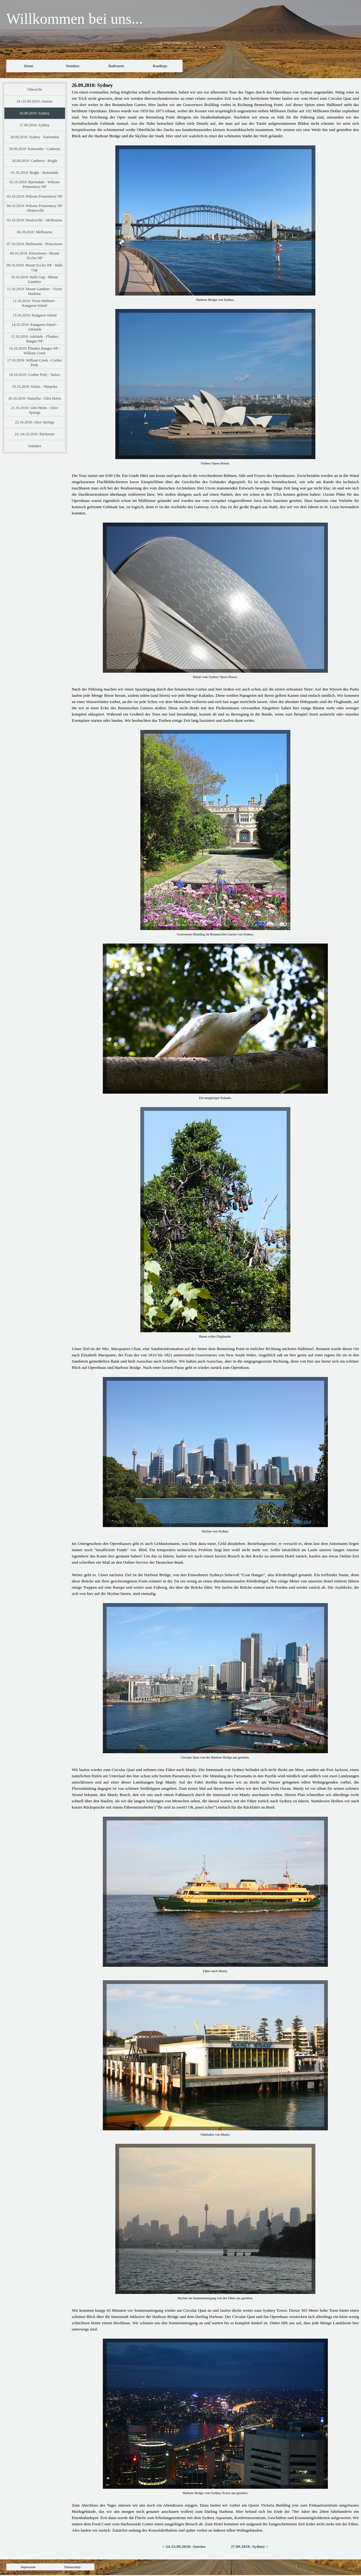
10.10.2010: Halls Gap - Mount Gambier (34, 279)
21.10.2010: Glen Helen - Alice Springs (34, 410)
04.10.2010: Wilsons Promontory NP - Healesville (35, 208)
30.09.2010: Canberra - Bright (34, 161)
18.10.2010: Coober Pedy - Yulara (34, 374)
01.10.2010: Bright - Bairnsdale (34, 172)
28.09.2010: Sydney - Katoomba (34, 137)
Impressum (28, 2567)
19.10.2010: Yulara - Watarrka (34, 386)
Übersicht (34, 89)
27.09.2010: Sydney (34, 125)
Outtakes (34, 446)
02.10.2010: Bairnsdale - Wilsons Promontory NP (34, 184)
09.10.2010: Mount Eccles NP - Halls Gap (35, 267)
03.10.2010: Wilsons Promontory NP (35, 196)
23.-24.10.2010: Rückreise (34, 434)
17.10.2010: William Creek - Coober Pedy (34, 362)
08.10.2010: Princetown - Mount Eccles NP (34, 255)
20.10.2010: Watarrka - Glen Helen (34, 398)
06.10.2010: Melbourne (34, 232)
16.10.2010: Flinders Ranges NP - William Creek (34, 350)
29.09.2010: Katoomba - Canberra (34, 149)
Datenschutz (72, 2567)
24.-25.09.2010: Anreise (35, 101)
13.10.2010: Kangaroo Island (35, 315)
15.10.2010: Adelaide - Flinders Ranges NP (34, 338)
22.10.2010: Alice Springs (34, 422)
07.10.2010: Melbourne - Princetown (35, 244)
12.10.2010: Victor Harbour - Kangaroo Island (35, 303)
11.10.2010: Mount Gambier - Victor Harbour (34, 291)
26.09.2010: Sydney (34, 113)
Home (28, 66)
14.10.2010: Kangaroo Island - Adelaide (35, 326)
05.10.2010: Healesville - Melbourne (34, 220)
